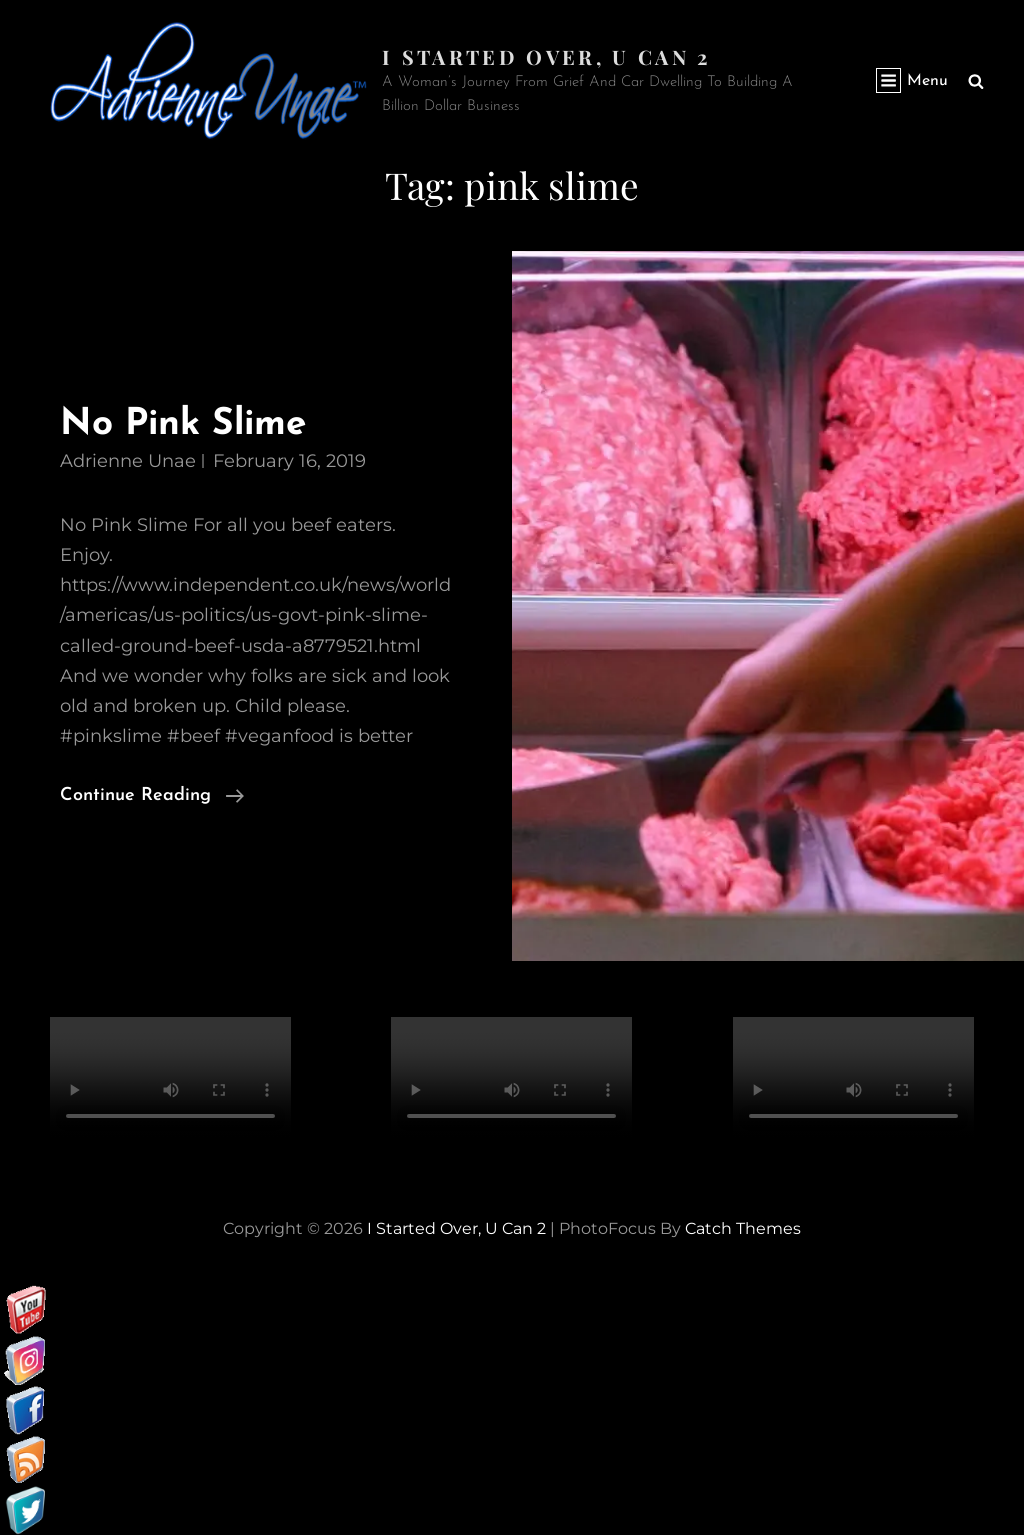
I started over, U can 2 (546, 56)
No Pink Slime (185, 424)
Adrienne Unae (128, 461)
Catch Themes (743, 1228)
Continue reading (152, 796)
